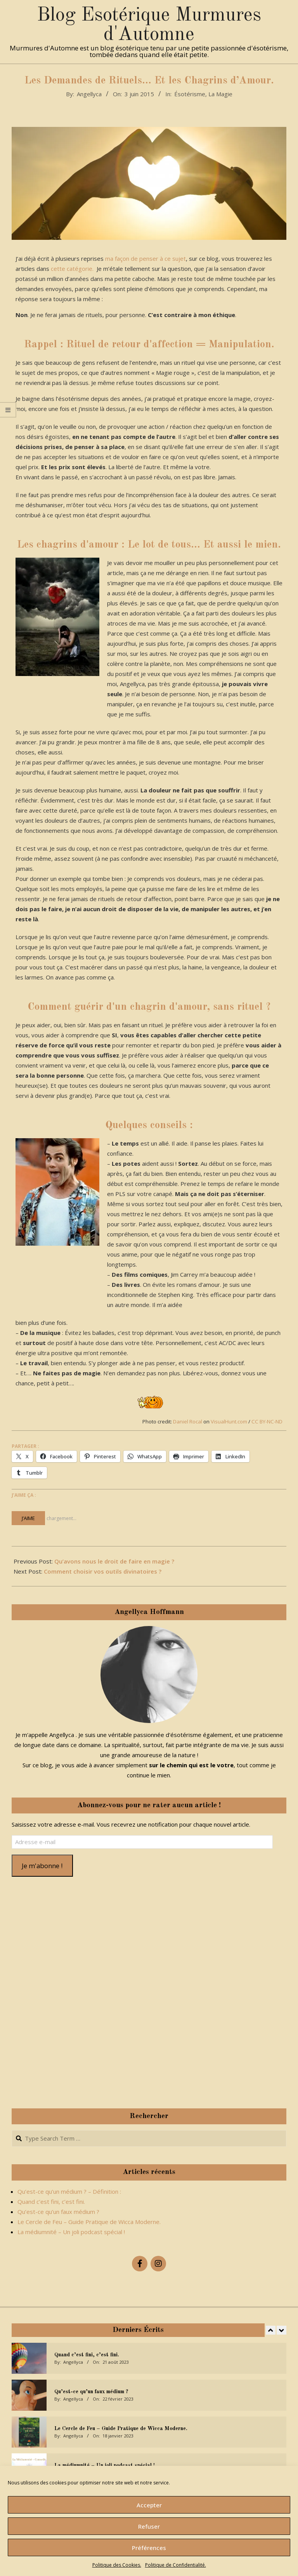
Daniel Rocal (187, 1421)
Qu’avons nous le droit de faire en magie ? (114, 1561)
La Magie (220, 94)
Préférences (149, 2548)
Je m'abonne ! (42, 1865)
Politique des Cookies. (116, 2565)
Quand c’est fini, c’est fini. (51, 2201)
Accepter (149, 2505)
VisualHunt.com (229, 1421)
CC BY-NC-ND (266, 1421)
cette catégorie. (72, 268)
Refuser (149, 2526)
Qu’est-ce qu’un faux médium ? (58, 2211)
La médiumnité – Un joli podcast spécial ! (71, 2232)
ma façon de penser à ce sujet (145, 258)
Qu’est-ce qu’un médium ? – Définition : (69, 2191)
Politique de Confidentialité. (175, 2565)
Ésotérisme (189, 94)
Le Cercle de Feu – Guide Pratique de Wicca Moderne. (89, 2222)
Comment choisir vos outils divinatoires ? (102, 1571)
